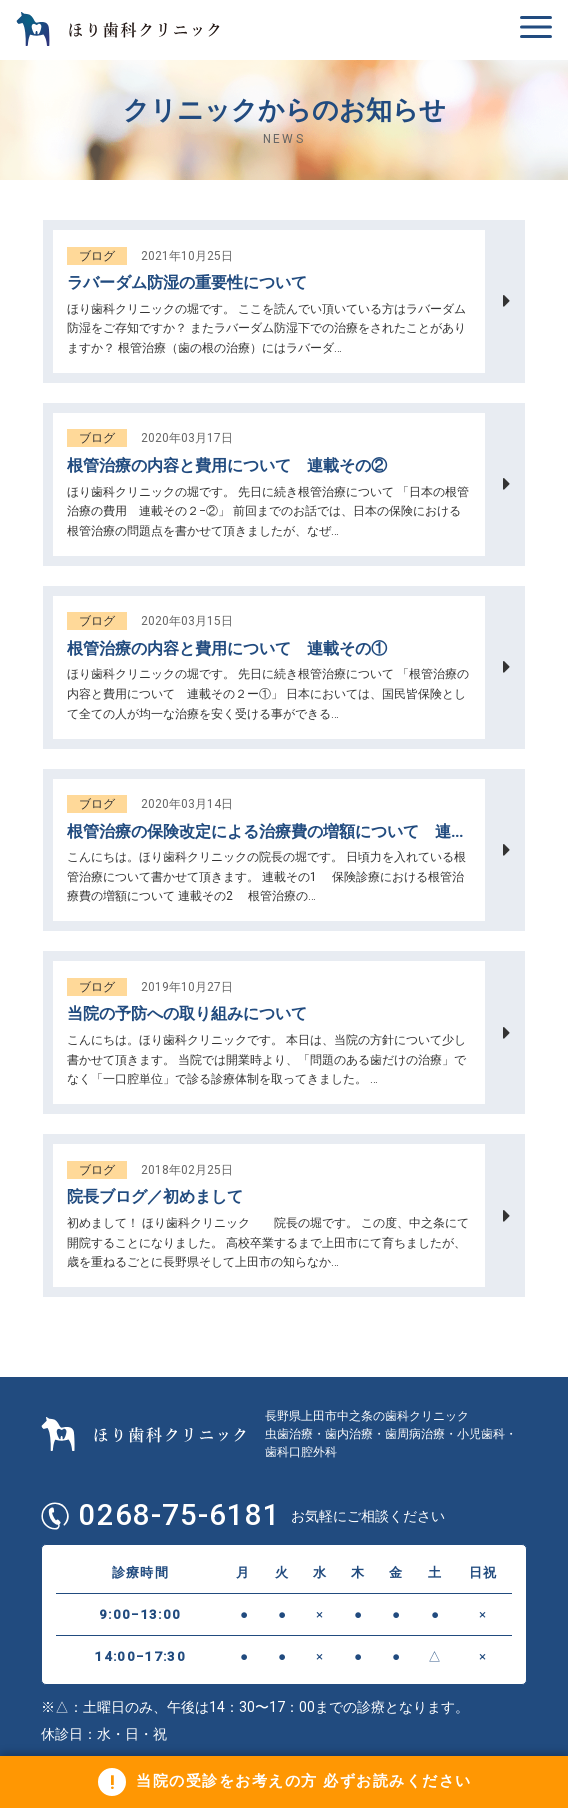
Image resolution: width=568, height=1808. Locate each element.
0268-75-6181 (185, 1516)
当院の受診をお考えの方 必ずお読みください (304, 1779)
